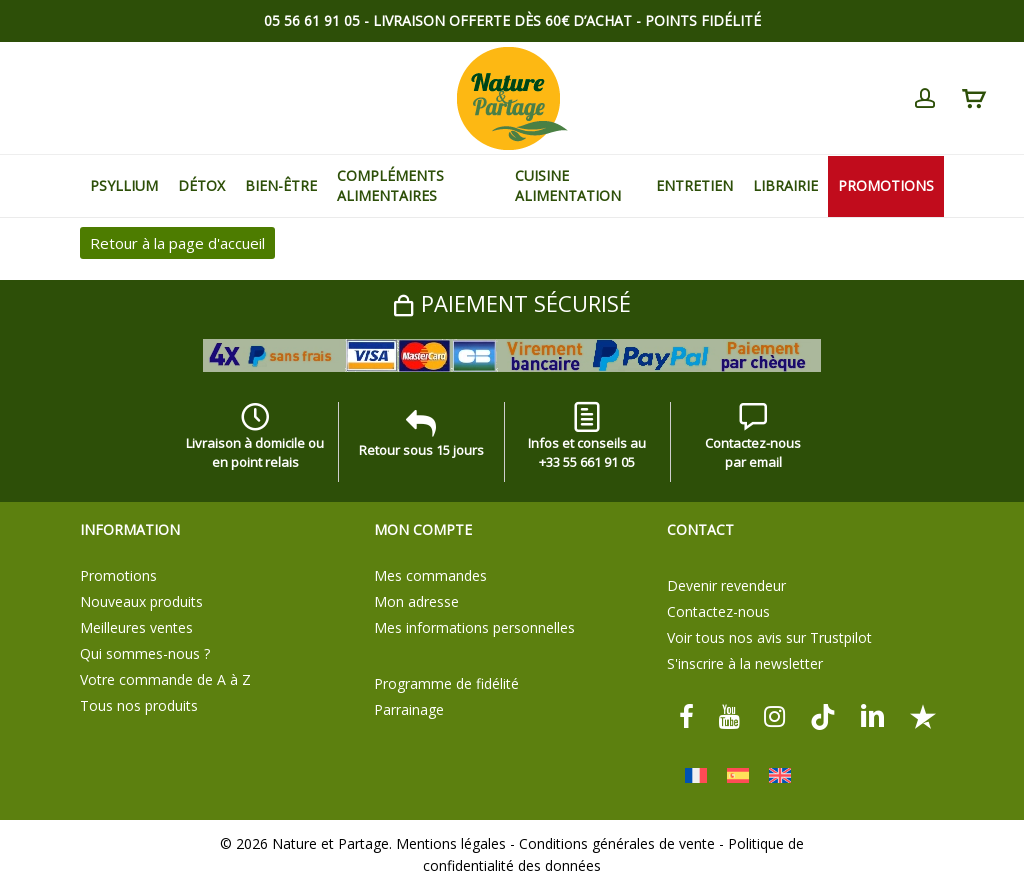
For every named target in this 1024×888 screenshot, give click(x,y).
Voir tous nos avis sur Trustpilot (769, 637)
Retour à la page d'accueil (177, 243)
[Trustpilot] (923, 715)
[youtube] (729, 715)
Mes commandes (430, 575)
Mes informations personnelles (474, 627)
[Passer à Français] (696, 775)
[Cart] (973, 99)
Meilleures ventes (136, 627)
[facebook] (686, 715)
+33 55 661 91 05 (587, 462)
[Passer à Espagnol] (738, 775)
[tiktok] (823, 715)
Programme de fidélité (446, 683)
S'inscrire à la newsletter (745, 663)
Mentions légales (451, 843)
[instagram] (775, 715)
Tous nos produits (139, 705)
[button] (986, 10)
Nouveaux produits (141, 601)
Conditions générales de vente (617, 843)
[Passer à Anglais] (780, 775)
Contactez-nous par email (753, 440)
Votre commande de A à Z (165, 679)
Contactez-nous (718, 611)
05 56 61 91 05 (312, 20)
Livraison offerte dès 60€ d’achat (502, 20)
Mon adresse (416, 601)
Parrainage (409, 709)
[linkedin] (873, 715)
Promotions (118, 575)
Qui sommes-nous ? (145, 653)
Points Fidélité (703, 20)
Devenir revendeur (726, 585)
